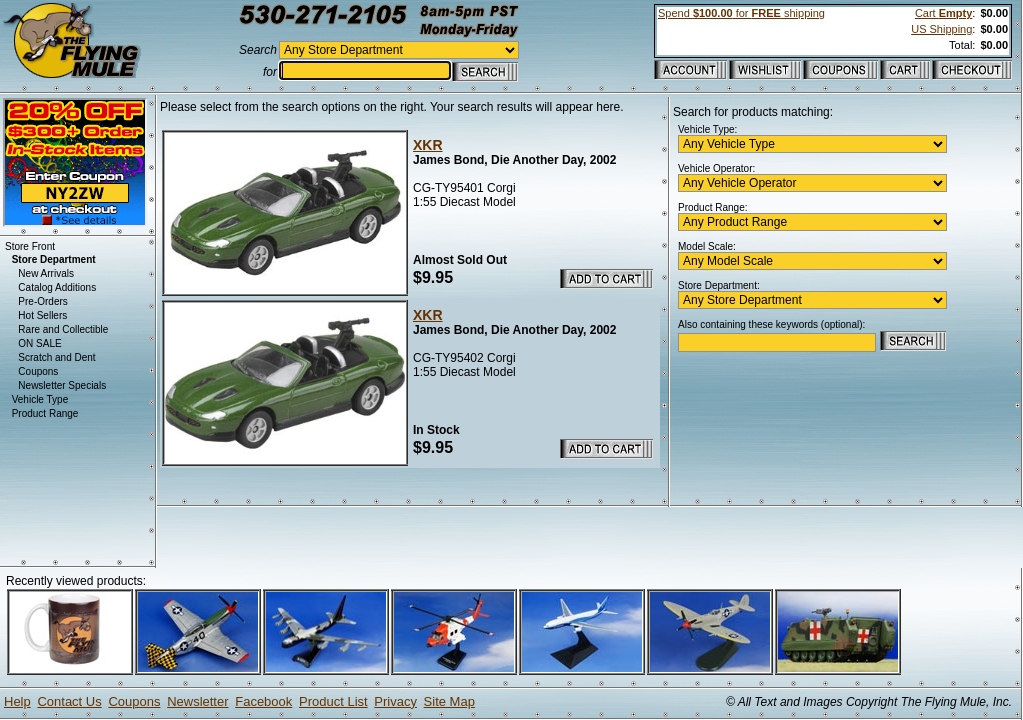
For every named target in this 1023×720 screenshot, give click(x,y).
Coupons (38, 371)
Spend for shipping (741, 13)
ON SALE (39, 343)
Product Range (45, 413)
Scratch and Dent (56, 357)
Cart (943, 13)
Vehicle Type (40, 399)
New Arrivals (46, 273)
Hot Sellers (42, 315)
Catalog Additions (57, 287)
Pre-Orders (42, 301)
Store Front (30, 246)
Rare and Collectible (63, 329)
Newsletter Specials (62, 385)
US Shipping (941, 29)
